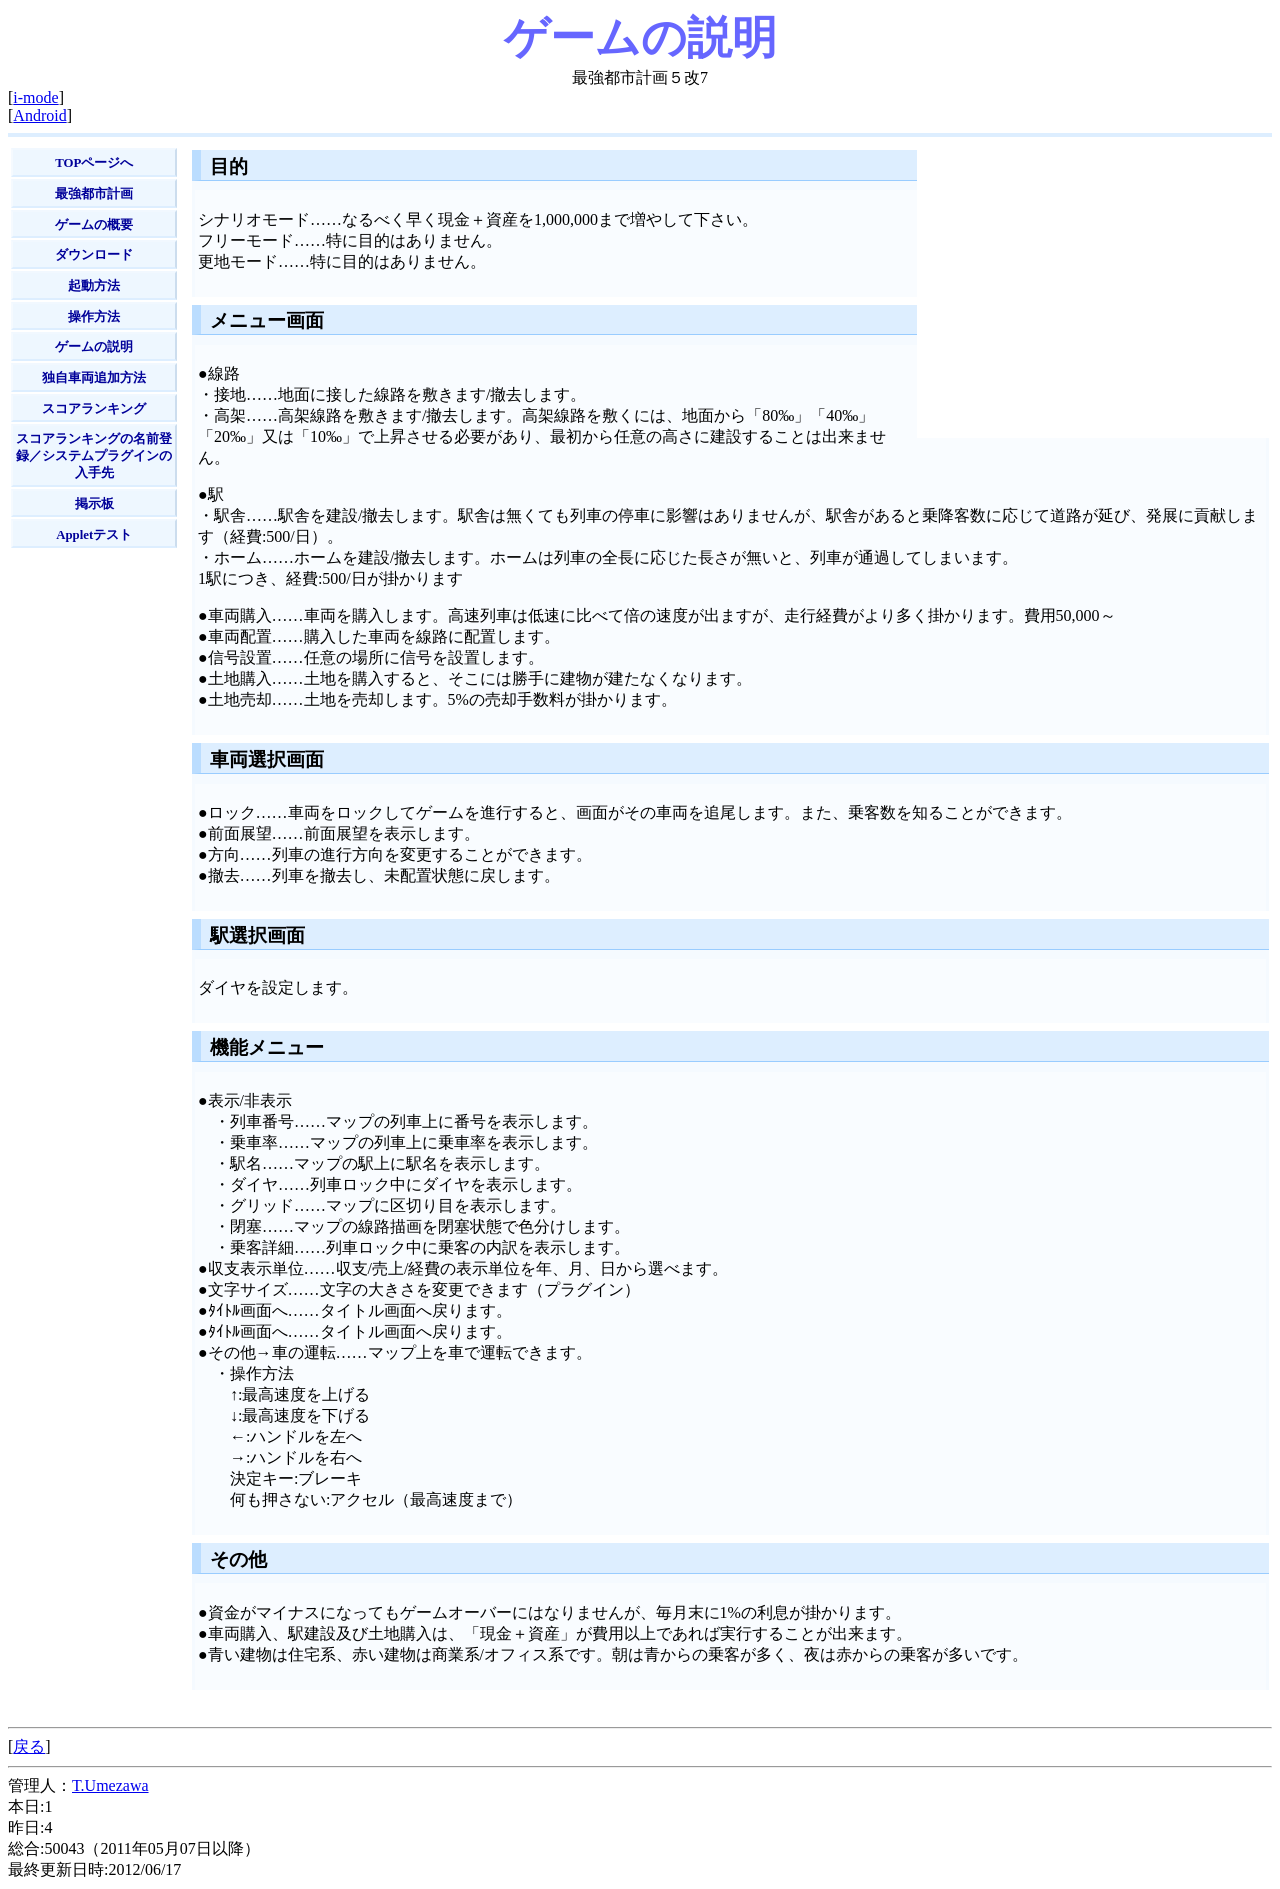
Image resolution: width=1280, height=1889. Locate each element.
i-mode (35, 97)
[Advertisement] (89, 861)
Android (39, 115)
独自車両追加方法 (94, 378)
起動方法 (94, 286)
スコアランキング (94, 409)
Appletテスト (94, 535)
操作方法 (94, 317)
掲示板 (94, 504)
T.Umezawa (110, 1785)
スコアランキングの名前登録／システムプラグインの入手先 (94, 456)
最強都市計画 (94, 194)
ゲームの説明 (94, 347)
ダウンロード (94, 255)
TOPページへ (94, 163)
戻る (29, 1746)
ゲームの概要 (94, 225)
